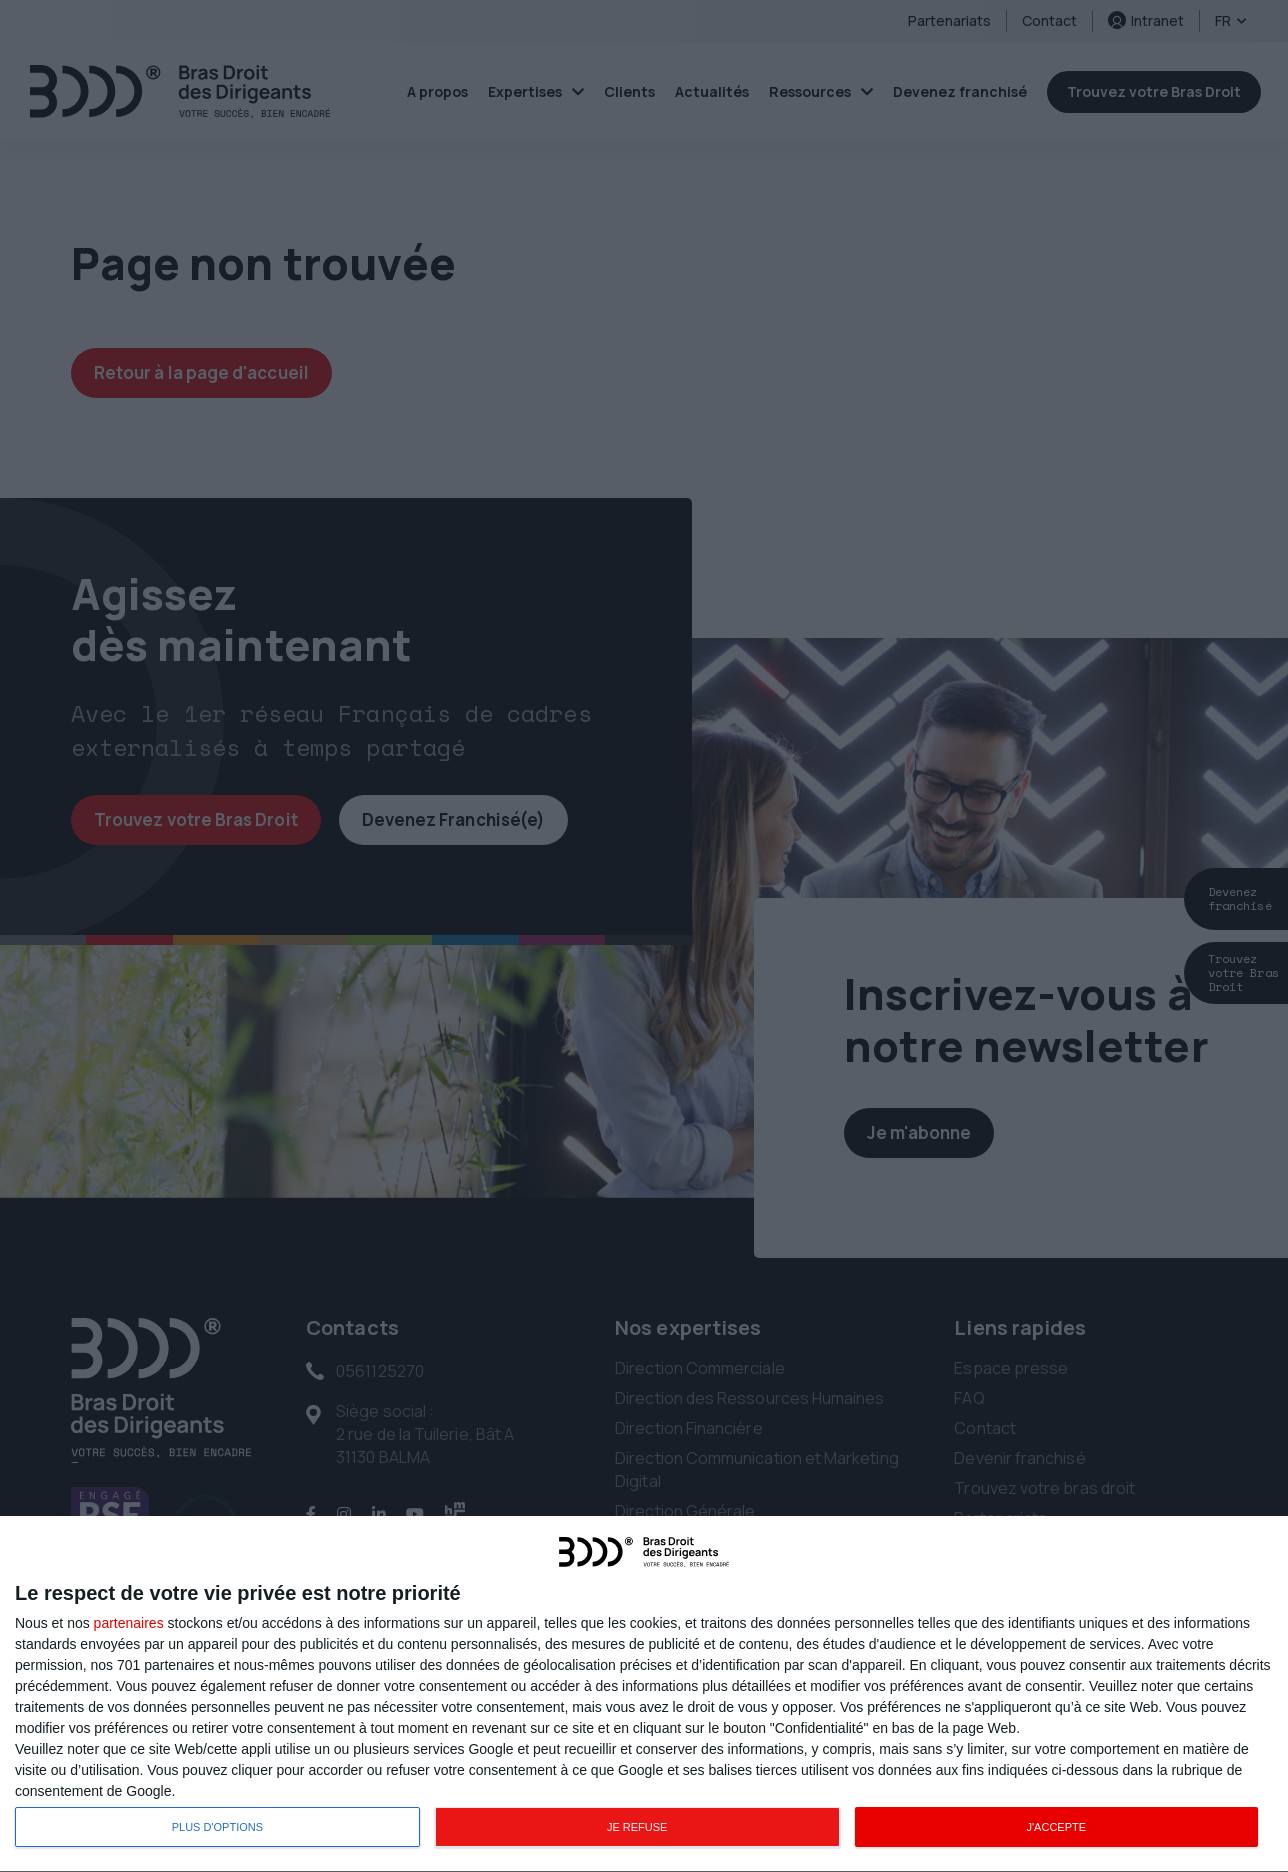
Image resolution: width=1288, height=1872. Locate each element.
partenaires (129, 1623)
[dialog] (644, 1694)
